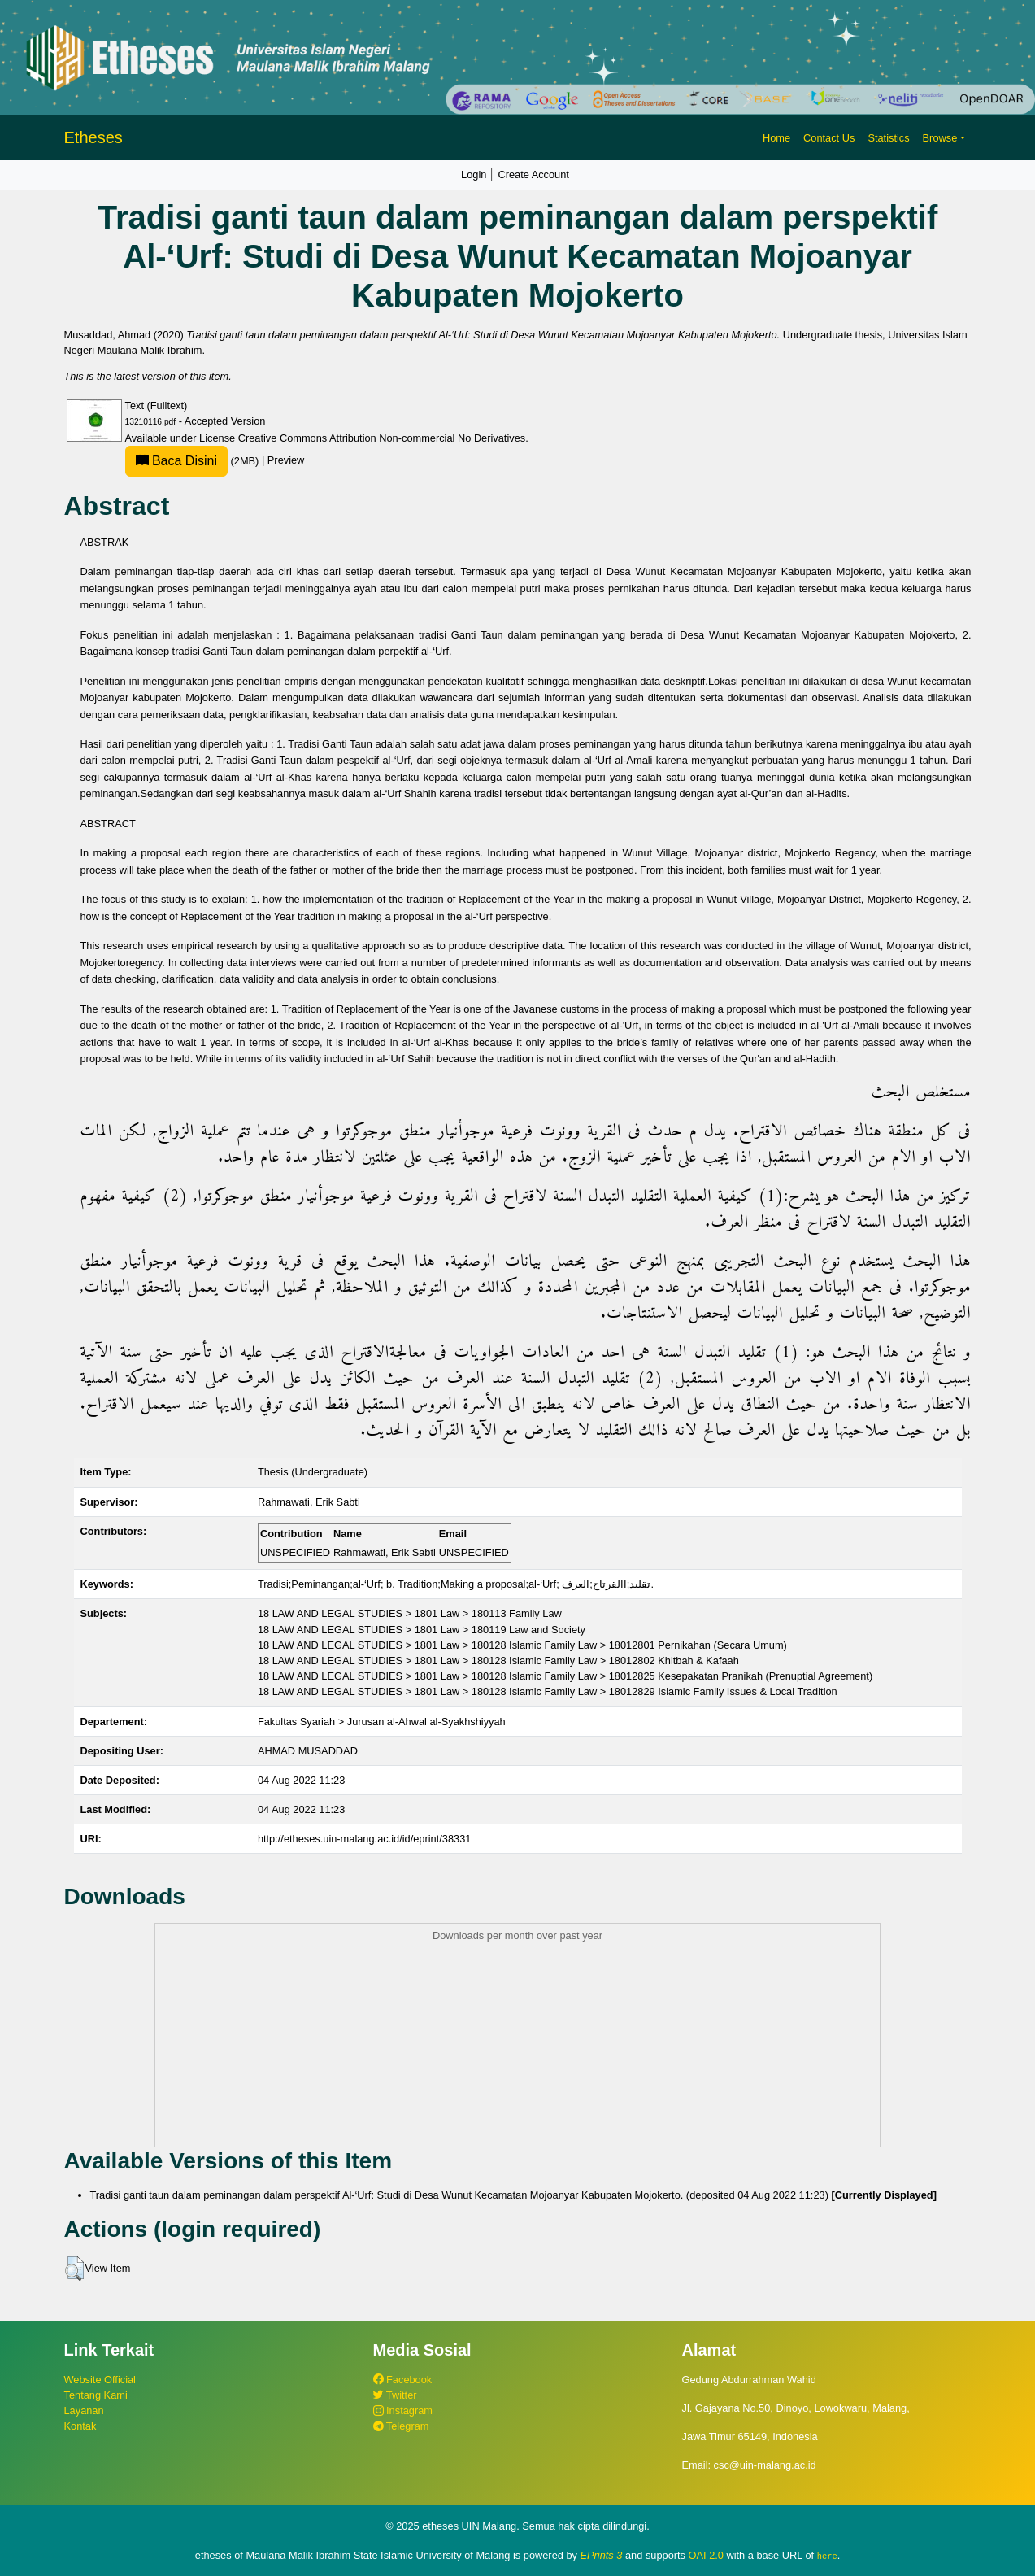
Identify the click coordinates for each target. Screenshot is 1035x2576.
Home (776, 138)
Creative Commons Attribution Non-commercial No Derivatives (381, 438)
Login (473, 174)
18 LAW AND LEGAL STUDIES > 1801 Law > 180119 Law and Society (421, 1630)
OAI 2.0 (706, 2555)
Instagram (403, 2410)
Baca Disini (176, 461)
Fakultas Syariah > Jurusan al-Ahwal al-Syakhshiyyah (382, 1721)
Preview (286, 461)
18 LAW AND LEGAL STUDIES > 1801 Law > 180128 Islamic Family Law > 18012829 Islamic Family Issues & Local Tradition (547, 1691)
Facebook (403, 2379)
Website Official (100, 2379)
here (827, 2555)
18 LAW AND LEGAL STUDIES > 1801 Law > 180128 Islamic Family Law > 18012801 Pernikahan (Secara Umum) (522, 1645)
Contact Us (829, 138)
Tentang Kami (96, 2395)
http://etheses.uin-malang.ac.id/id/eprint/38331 (365, 1839)
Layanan (84, 2410)
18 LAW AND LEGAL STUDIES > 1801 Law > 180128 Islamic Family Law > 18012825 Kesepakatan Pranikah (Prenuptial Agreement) (565, 1676)
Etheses (93, 137)
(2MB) (193, 461)
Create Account (533, 174)
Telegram (401, 2426)
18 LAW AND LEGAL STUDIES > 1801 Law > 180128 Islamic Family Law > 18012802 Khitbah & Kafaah (498, 1660)
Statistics (888, 138)
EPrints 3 (602, 2555)
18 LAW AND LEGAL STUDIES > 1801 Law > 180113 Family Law (410, 1613)
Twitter (395, 2395)
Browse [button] (940, 138)
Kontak (80, 2426)
